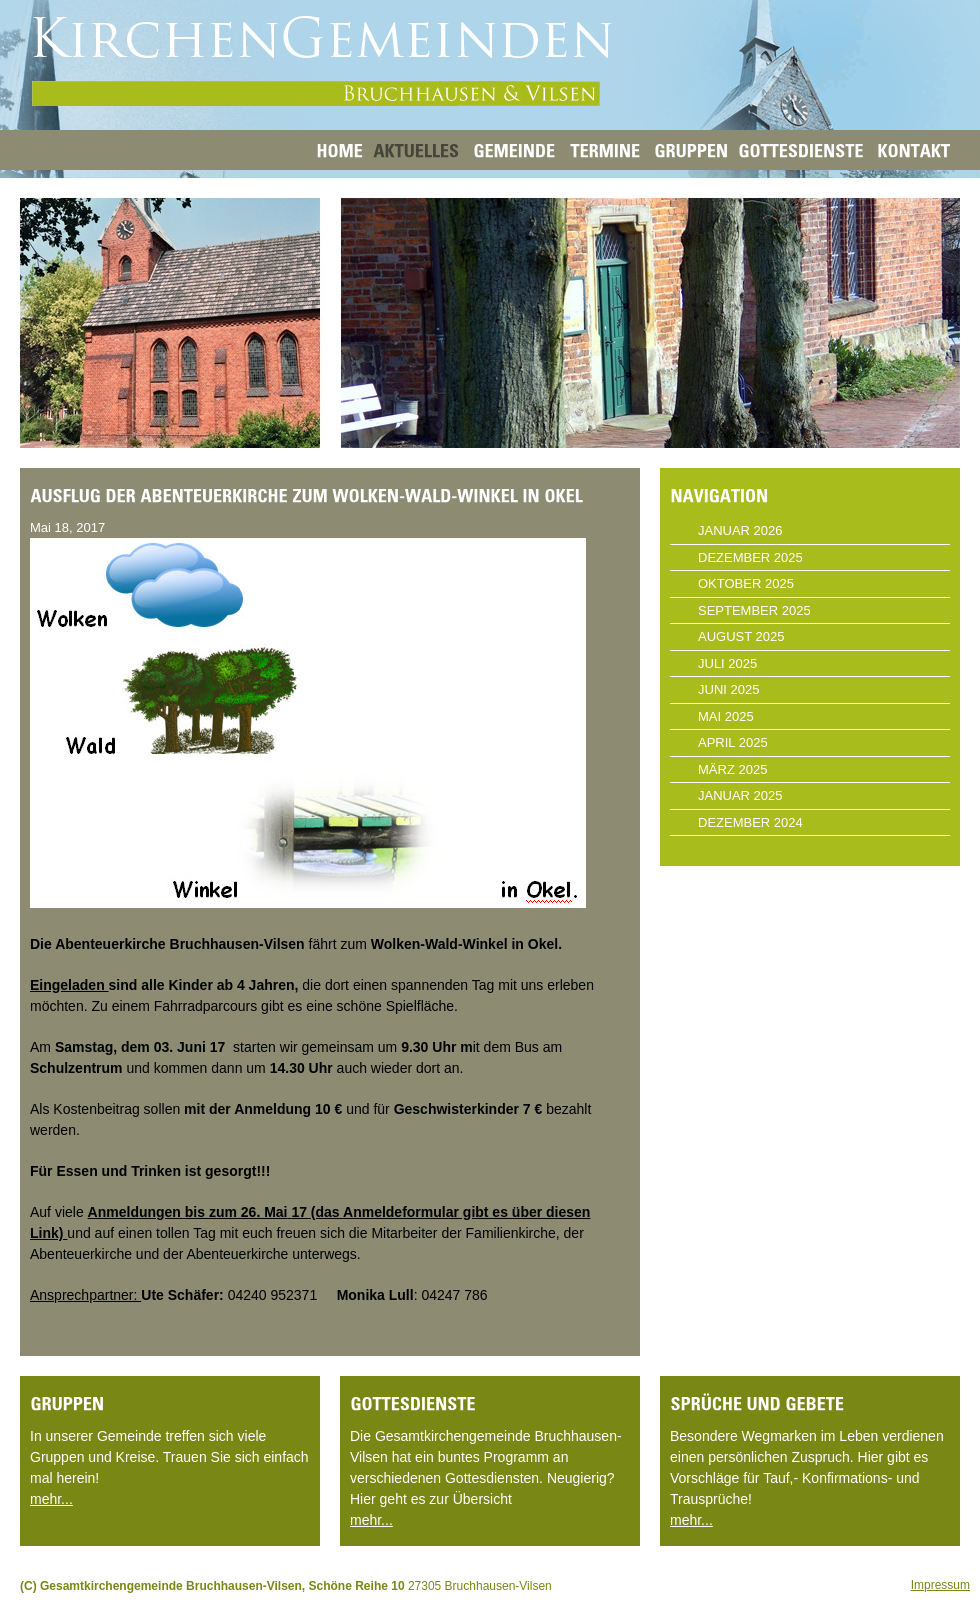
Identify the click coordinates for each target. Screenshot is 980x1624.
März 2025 (732, 769)
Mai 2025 (726, 716)
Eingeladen (69, 985)
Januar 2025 (740, 795)
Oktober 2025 (746, 583)
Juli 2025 (727, 663)
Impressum (940, 1585)
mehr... (51, 1499)
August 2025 (741, 636)
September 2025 (754, 610)
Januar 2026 (740, 530)
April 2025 (733, 742)
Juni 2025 (728, 689)
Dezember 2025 (750, 557)
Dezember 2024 (750, 822)
